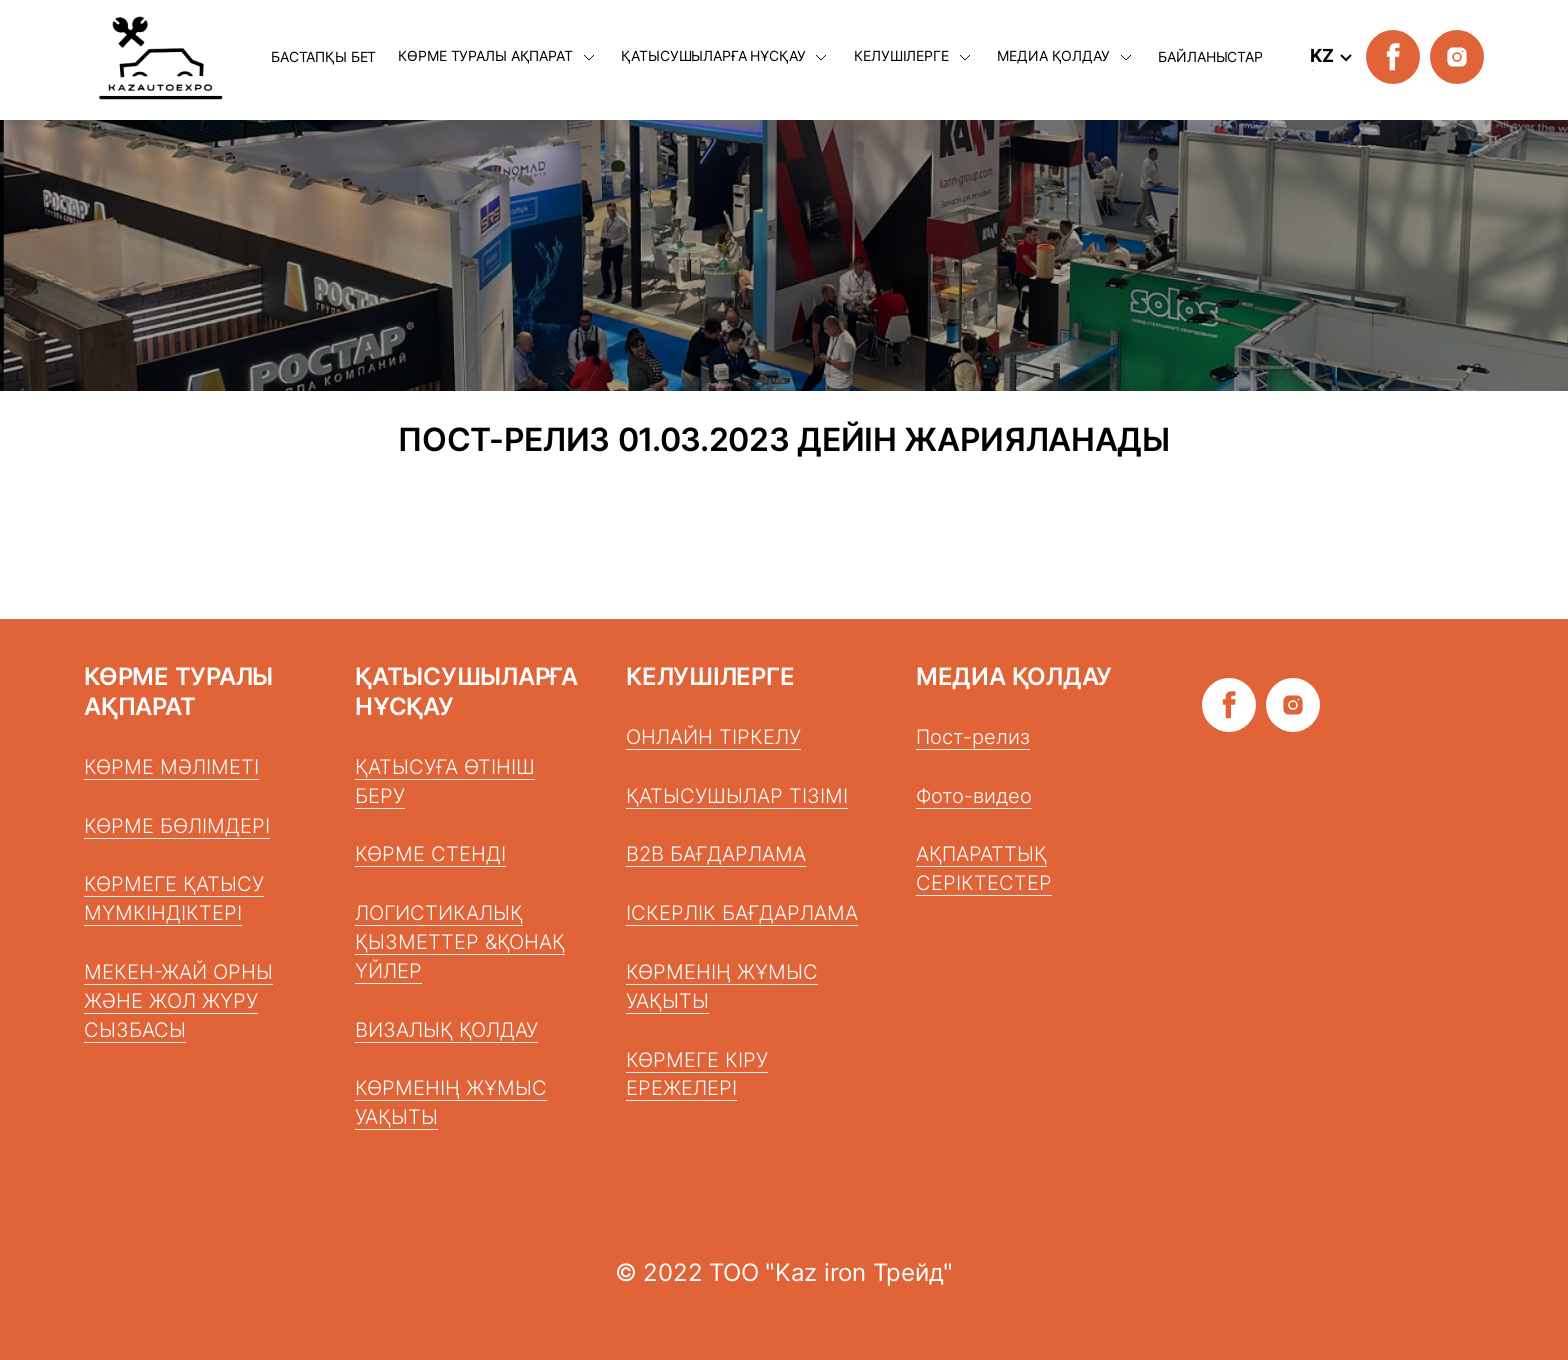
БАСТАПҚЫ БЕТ (323, 56)
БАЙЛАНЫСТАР (1210, 56)
